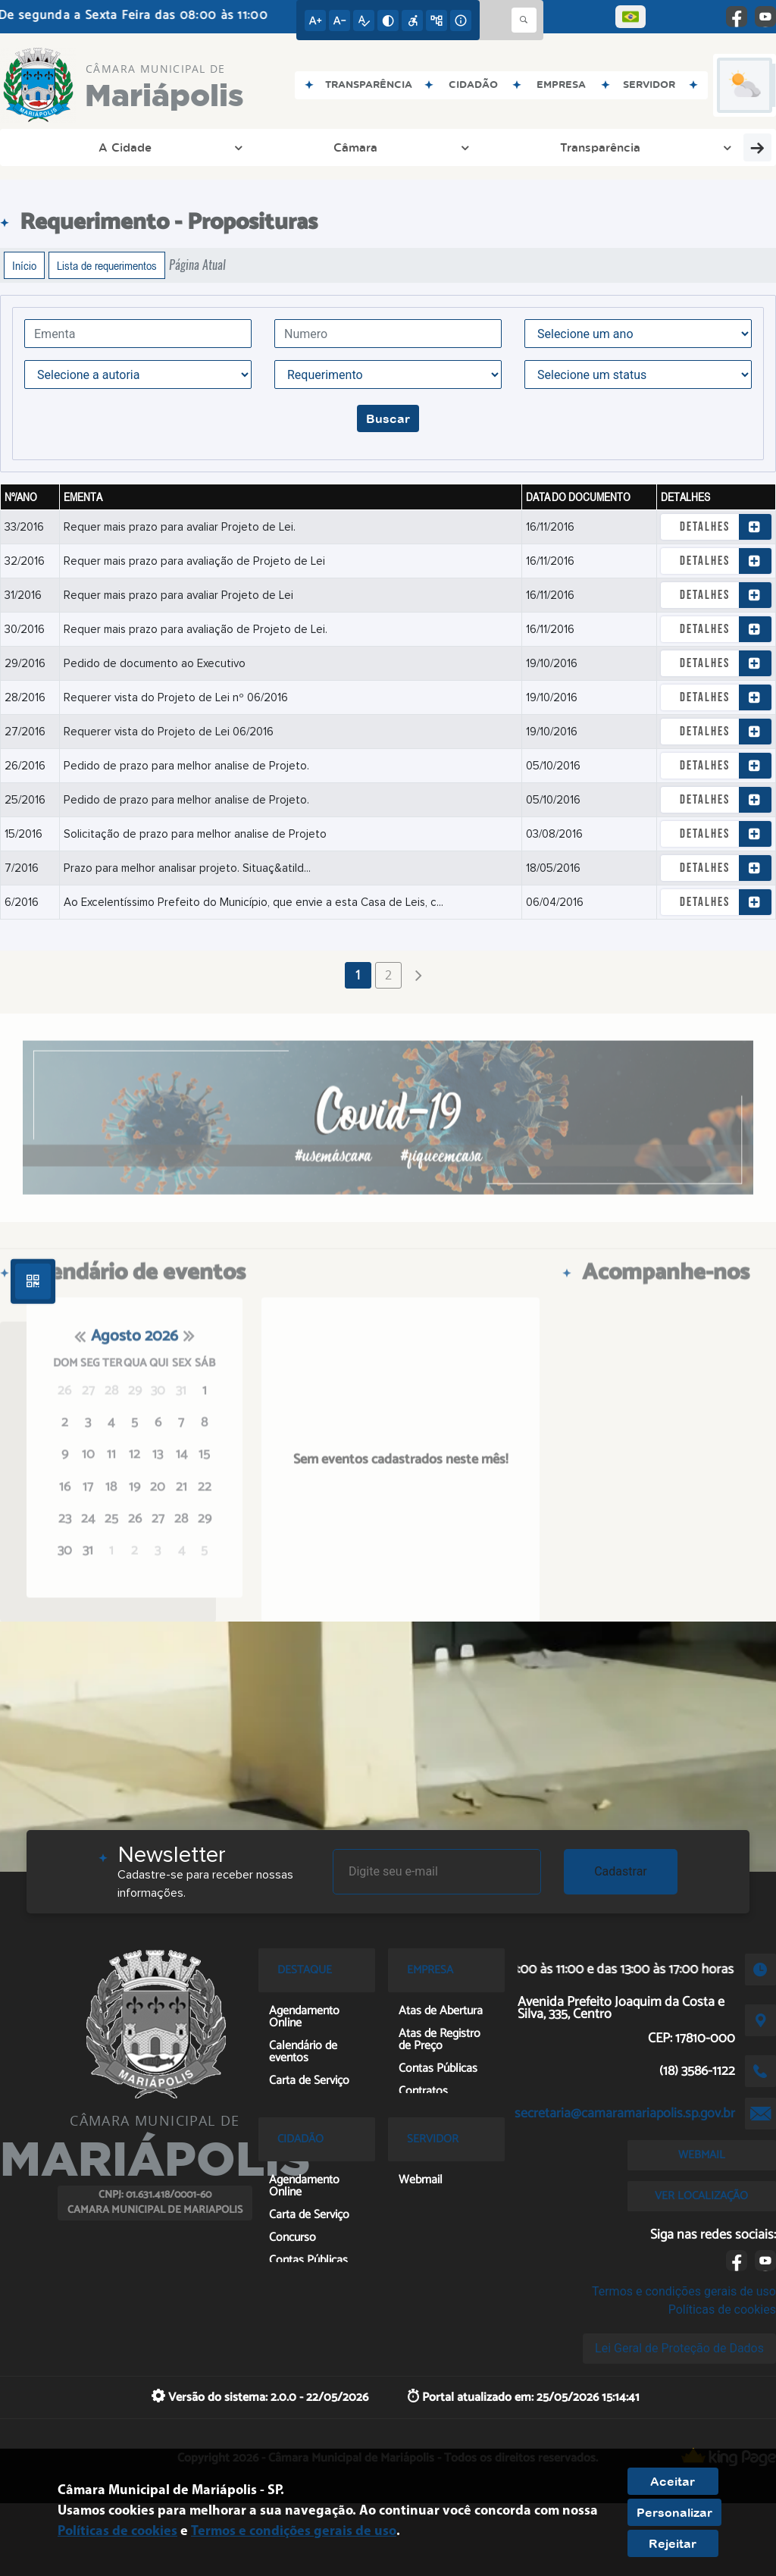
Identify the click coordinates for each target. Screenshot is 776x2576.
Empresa (696, 147)
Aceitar (672, 2481)
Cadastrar (620, 1871)
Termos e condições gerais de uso (684, 2291)
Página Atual (197, 265)
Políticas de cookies (722, 2309)
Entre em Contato (589, 147)
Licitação (480, 147)
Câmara (136, 147)
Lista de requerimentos (107, 265)
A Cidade (56, 147)
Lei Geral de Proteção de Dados (679, 2348)
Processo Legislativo (361, 147)
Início (24, 265)
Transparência (230, 147)
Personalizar (674, 2512)
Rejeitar (672, 2543)
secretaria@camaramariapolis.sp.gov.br (625, 2113)
